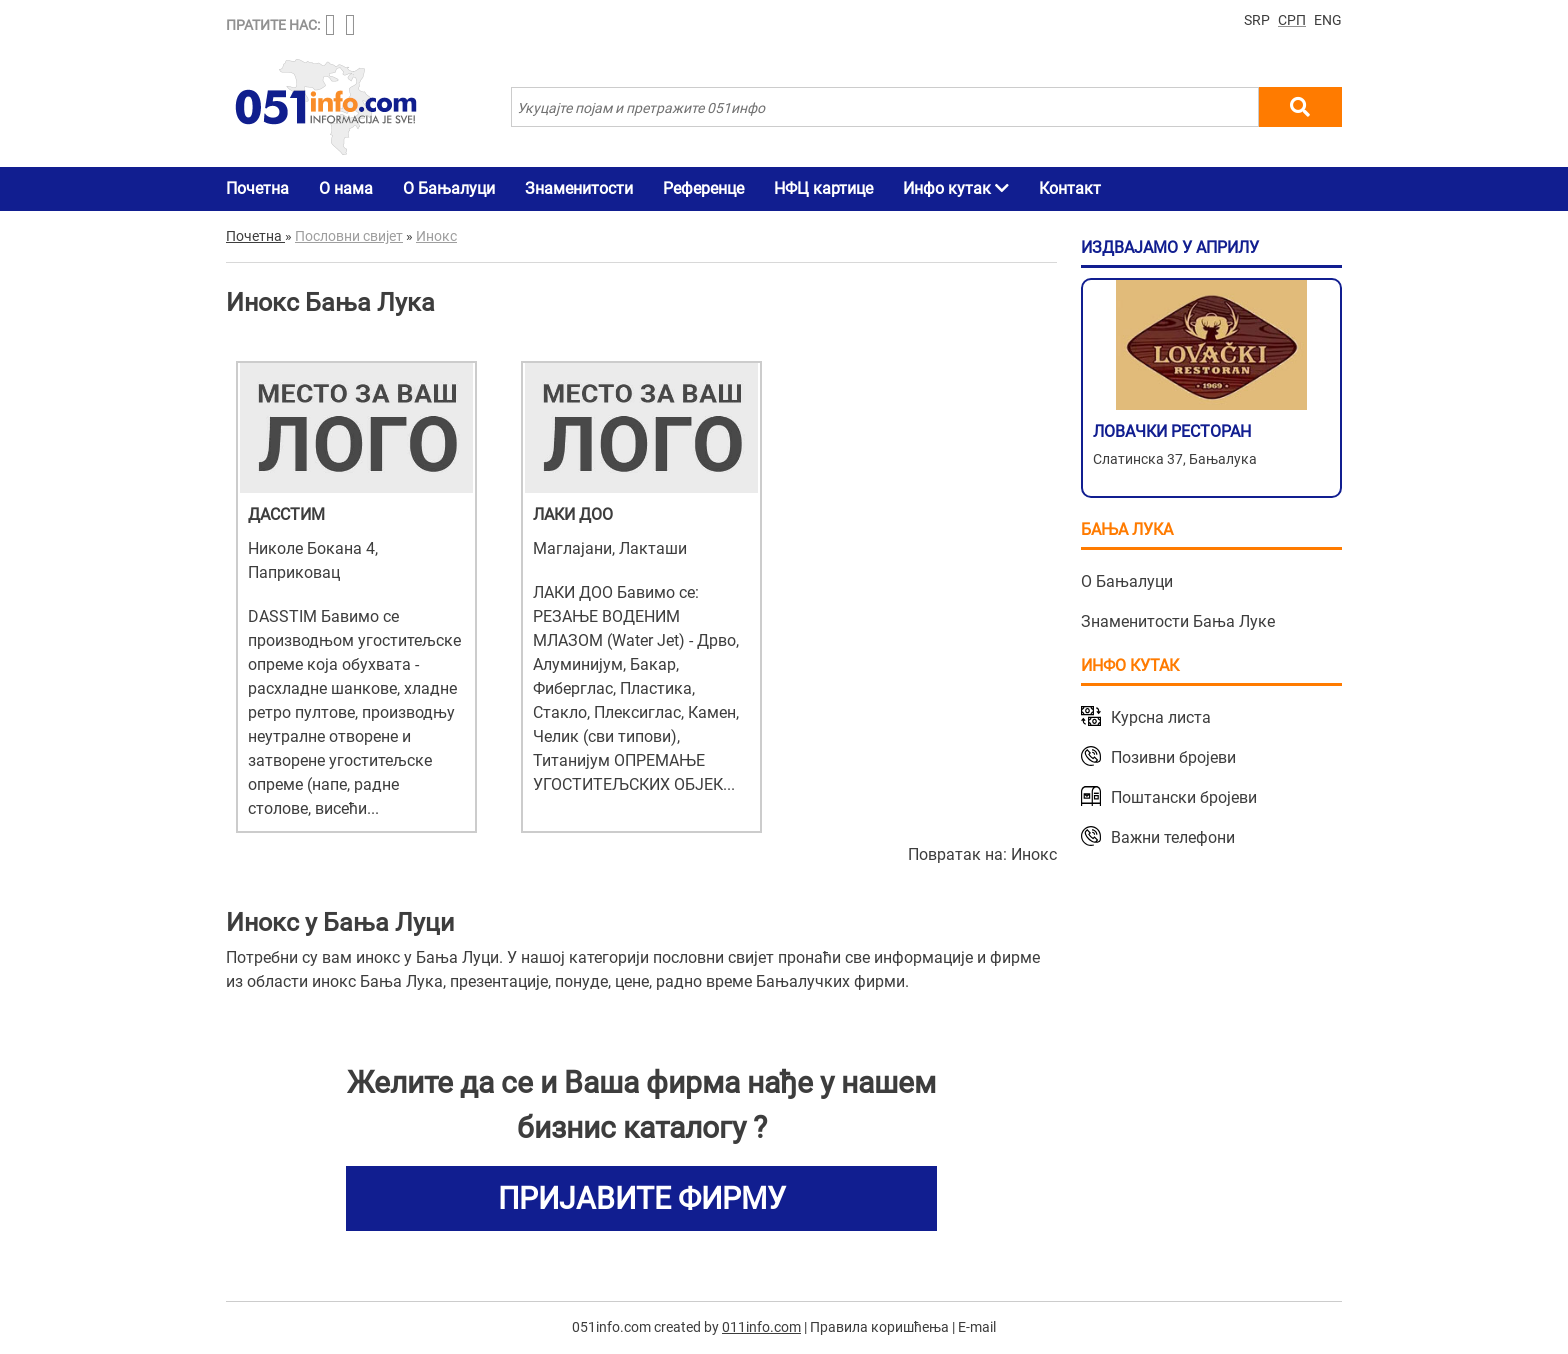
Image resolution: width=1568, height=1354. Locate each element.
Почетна (257, 188)
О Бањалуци (449, 188)
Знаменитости (579, 188)
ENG (1328, 20)
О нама (346, 188)
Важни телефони (1173, 837)
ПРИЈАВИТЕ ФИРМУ (642, 1198)
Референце (703, 188)
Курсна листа (1161, 717)
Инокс (1034, 854)
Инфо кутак (956, 188)
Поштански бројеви (1184, 797)
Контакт (1070, 188)
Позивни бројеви (1173, 757)
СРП (1292, 20)
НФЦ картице (823, 188)
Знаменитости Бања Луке (1178, 621)
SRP (1257, 20)
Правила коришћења (879, 1327)
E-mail (977, 1327)
